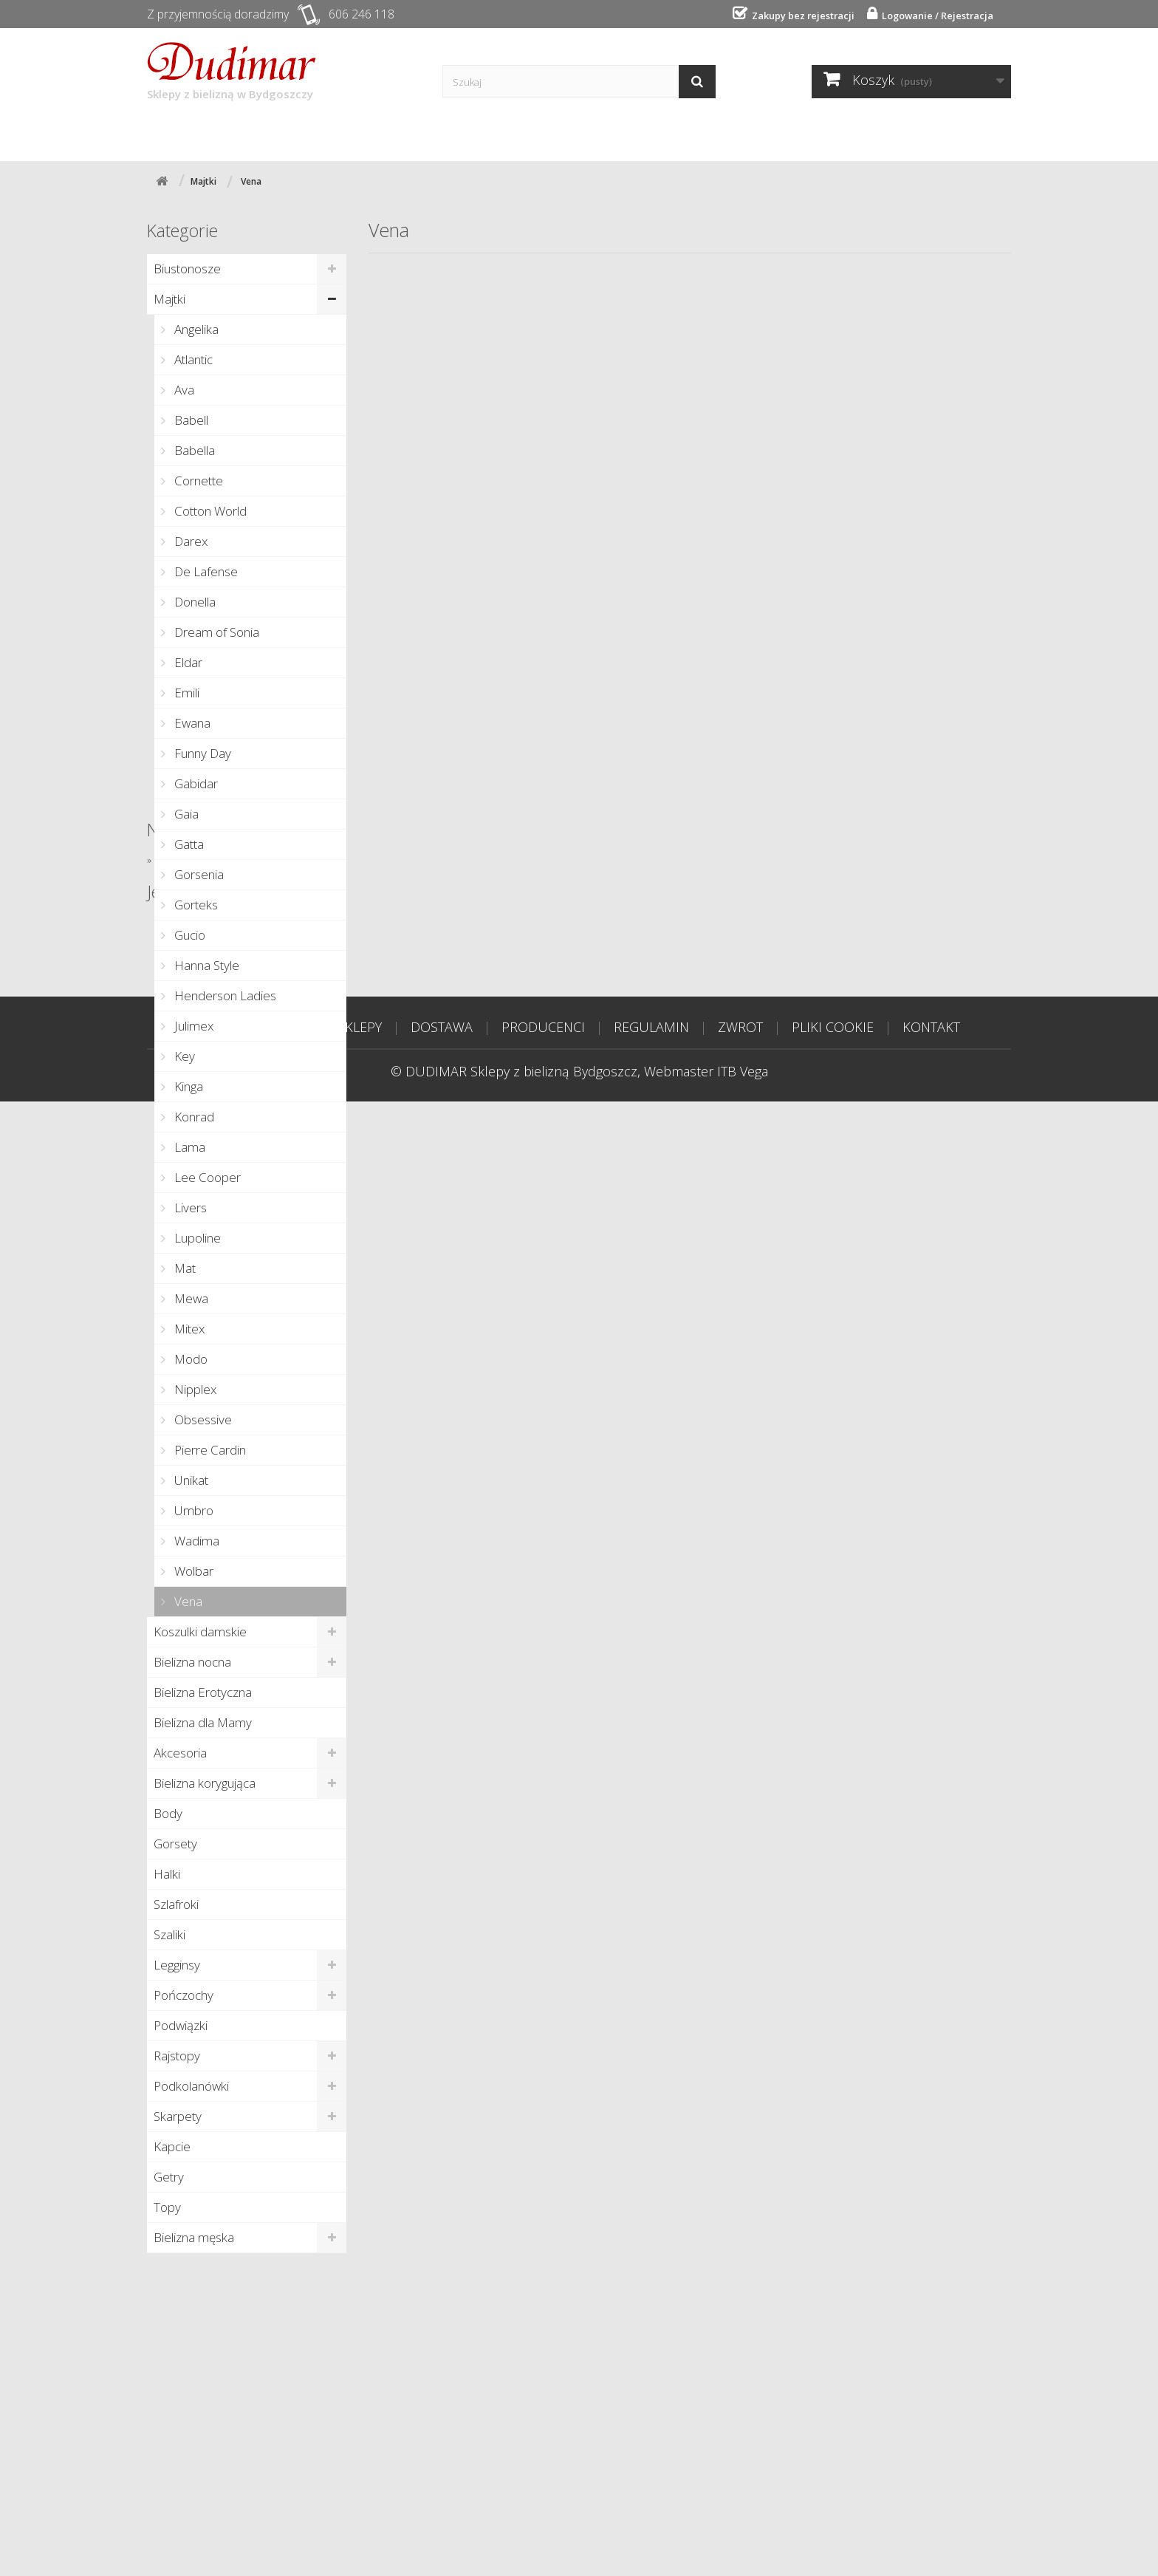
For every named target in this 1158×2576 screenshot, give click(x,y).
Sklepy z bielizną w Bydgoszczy (231, 71)
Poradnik (549, 134)
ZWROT (740, 2501)
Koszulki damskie (200, 1631)
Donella (193, 601)
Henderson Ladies (223, 995)
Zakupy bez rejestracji (797, 15)
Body (168, 1813)
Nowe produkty (204, 2286)
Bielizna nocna (192, 1661)
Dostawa (343, 134)
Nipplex (193, 1389)
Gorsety (175, 1843)
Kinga (187, 1086)
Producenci (446, 134)
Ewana (190, 722)
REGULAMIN (651, 2501)
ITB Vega (742, 2546)
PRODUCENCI (543, 2501)
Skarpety (178, 2116)
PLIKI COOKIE (833, 2501)
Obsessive (201, 1419)
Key (183, 1056)
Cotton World (209, 510)
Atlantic (192, 359)
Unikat (189, 1480)
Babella (193, 450)
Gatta (187, 844)
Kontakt (641, 134)
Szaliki (169, 1934)
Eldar (186, 662)
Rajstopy (177, 2055)
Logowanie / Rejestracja (934, 15)
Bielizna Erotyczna (203, 1692)
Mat (183, 1268)
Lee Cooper (206, 1177)
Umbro (192, 1510)
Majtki (169, 298)
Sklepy (256, 134)
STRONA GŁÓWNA (254, 2501)
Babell (189, 419)
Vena (186, 1601)
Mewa (189, 1298)
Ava (182, 389)
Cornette (197, 480)
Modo (189, 1358)
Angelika (195, 329)
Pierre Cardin (208, 1449)
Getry (169, 2176)
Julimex (192, 1025)
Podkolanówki (191, 2085)
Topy (167, 2207)
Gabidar (194, 783)
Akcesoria (180, 1752)
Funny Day (201, 753)
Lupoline (196, 1237)
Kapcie (172, 2146)
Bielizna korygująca (205, 1782)
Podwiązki (181, 2025)
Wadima (195, 1540)
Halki (167, 1873)
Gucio (188, 934)
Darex (189, 541)
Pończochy (183, 1994)
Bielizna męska (194, 2237)
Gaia (185, 813)
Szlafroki (176, 1904)
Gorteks (194, 904)
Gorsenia (197, 874)
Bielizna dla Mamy (203, 1722)
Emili (185, 692)
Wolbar (192, 1570)
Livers (189, 1207)
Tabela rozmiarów (762, 134)
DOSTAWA (442, 2501)
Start (181, 134)
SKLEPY (360, 2501)
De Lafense (204, 571)
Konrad (192, 1116)
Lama (188, 1146)
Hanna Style (205, 965)
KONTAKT (931, 2501)
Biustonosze (187, 268)
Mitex (188, 1328)
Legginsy (177, 1964)
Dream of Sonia (215, 631)
